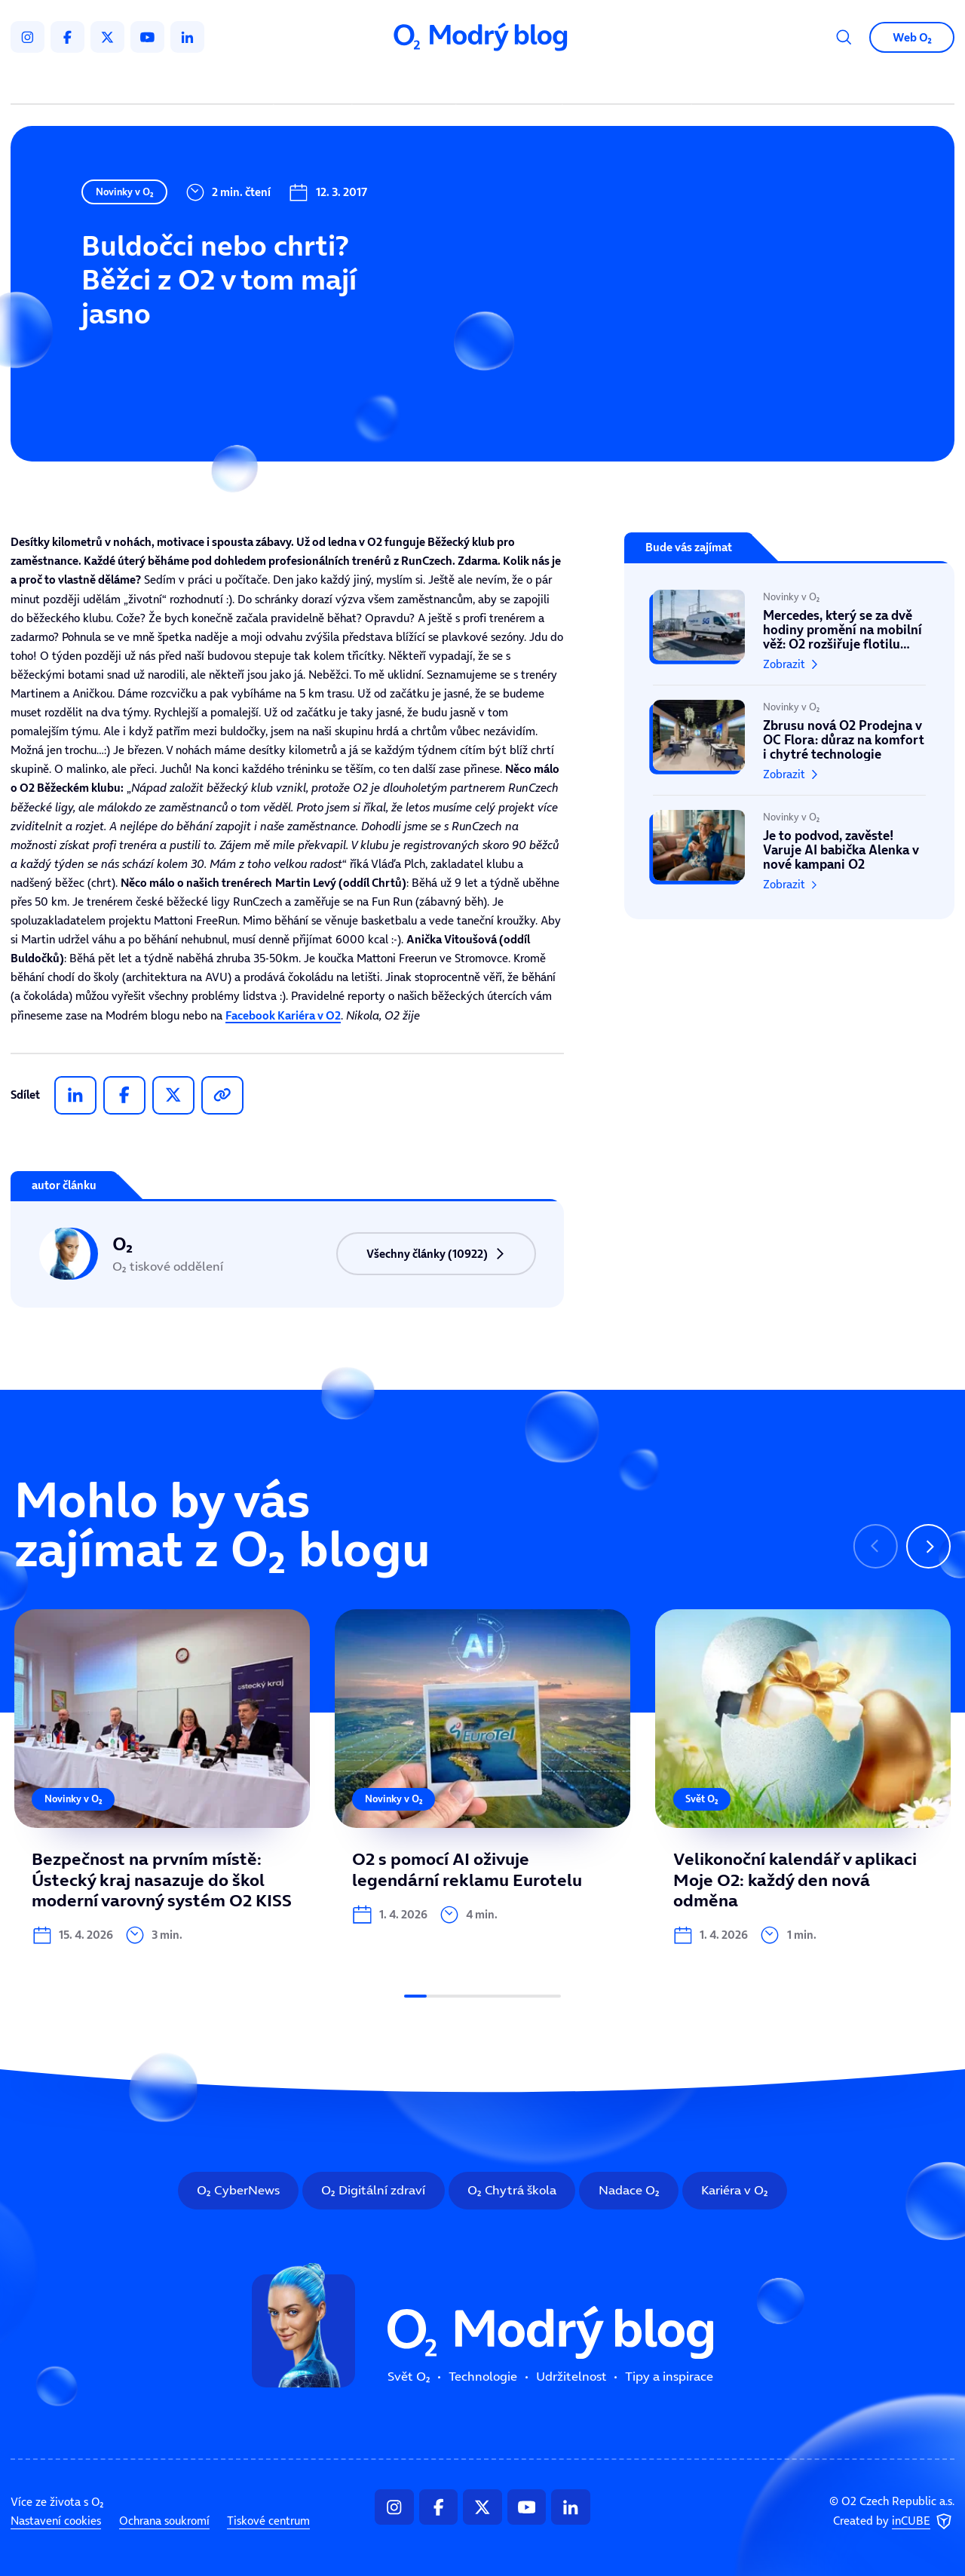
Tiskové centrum (268, 2279)
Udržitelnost (511, 82)
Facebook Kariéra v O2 (283, 1015)
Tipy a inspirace (627, 82)
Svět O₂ (315, 82)
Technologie (406, 82)
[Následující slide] (928, 1546)
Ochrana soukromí (164, 2279)
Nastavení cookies (56, 2279)
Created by (893, 2280)
